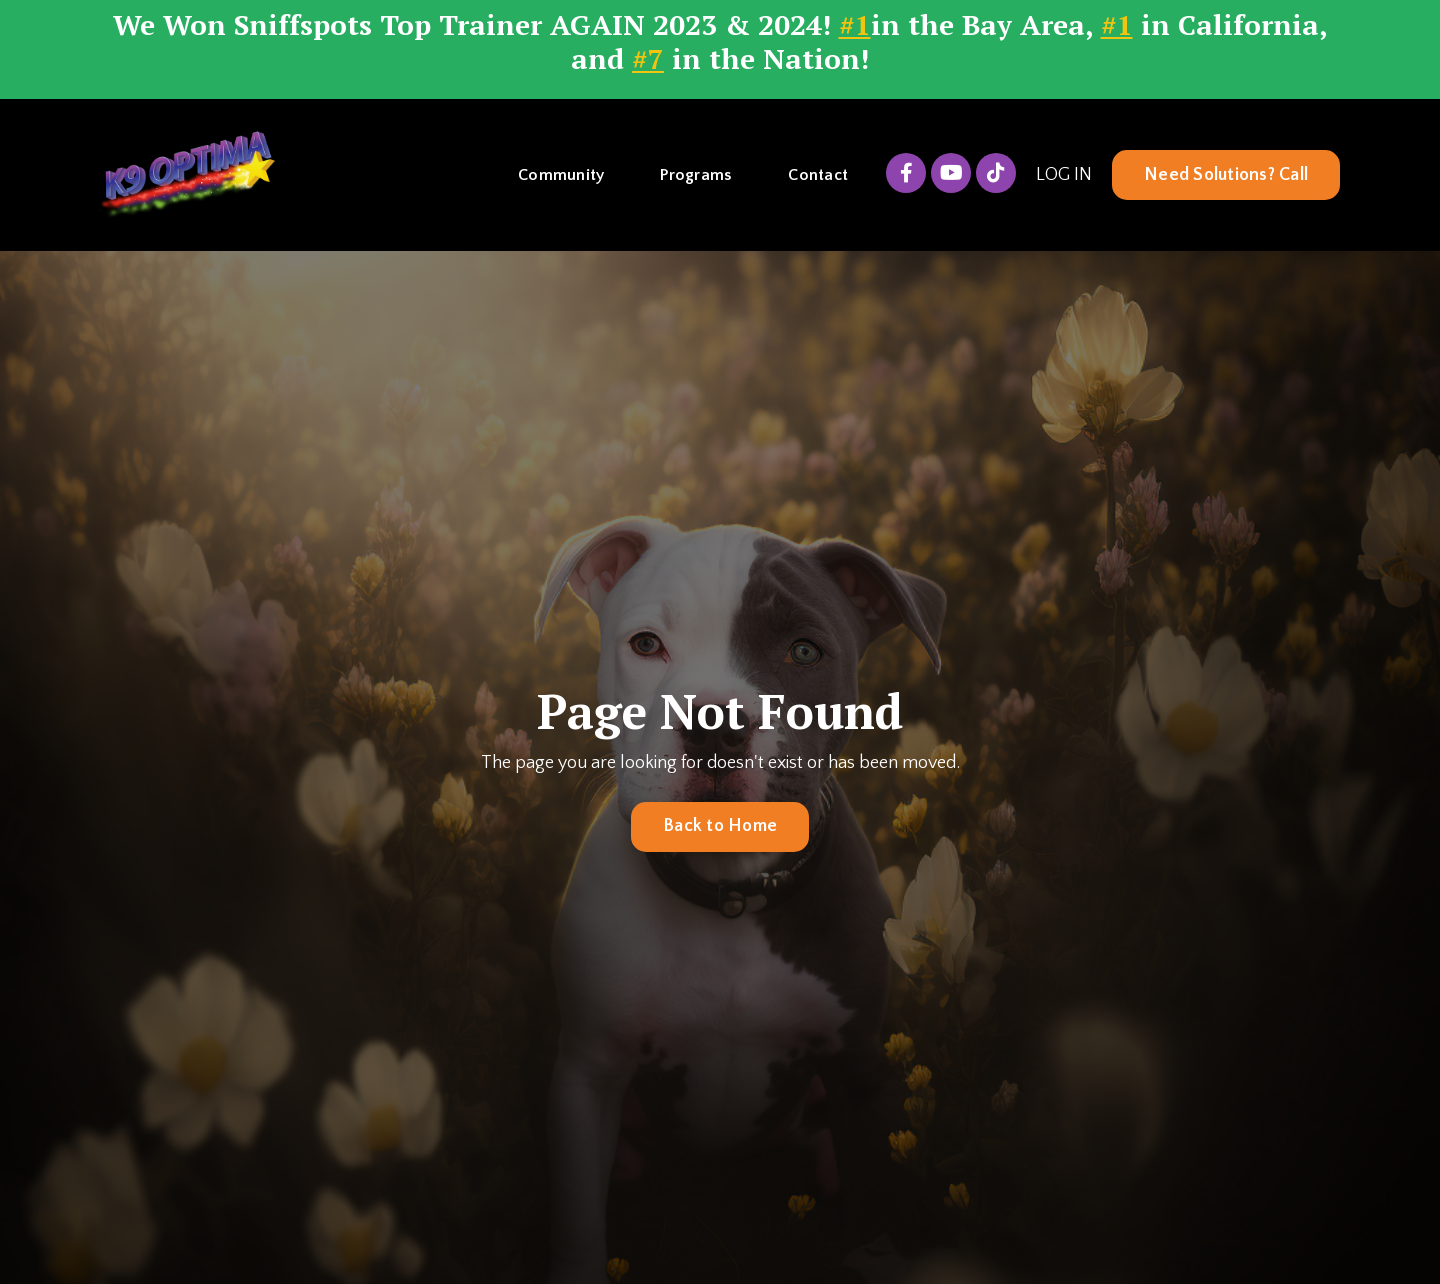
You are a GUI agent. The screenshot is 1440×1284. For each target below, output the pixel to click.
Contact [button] (818, 175)
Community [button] (561, 175)
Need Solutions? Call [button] (1226, 175)
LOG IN (1064, 175)
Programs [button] (696, 175)
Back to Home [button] (720, 826)
